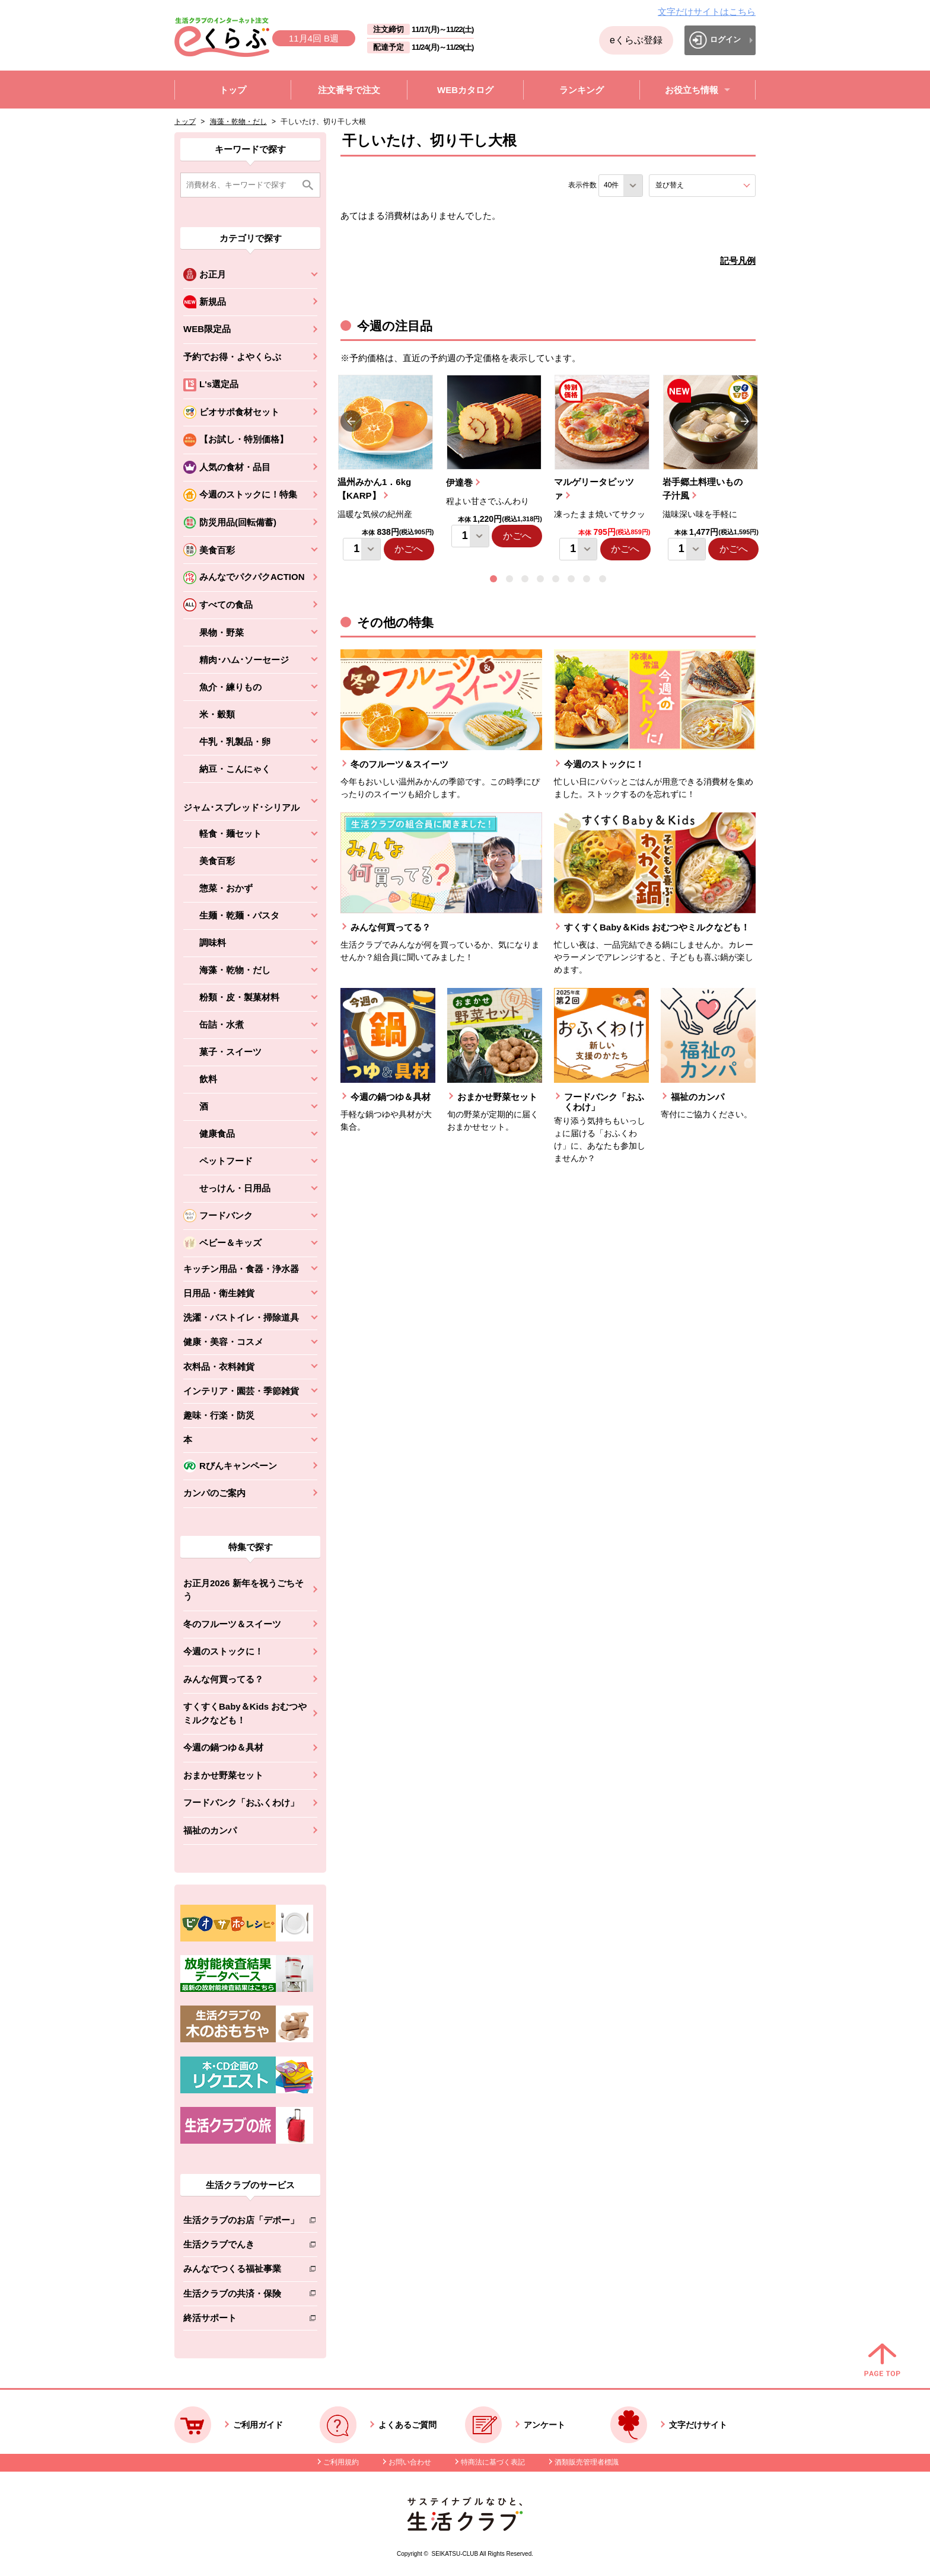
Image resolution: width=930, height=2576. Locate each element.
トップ (185, 121)
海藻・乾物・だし (238, 121)
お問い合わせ (409, 2462)
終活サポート (241, 2320)
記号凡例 (738, 261)
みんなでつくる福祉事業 (241, 2270)
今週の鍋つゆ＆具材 (223, 1747)
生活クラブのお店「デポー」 (241, 2222)
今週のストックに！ (223, 1651)
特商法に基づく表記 (493, 2462)
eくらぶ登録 (636, 40)
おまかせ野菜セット (223, 1775)
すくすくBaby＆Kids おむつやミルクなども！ (245, 1713)
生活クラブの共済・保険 (241, 2295)
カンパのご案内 (214, 1493)
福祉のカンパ (210, 1830)
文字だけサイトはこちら (707, 12)
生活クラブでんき (241, 2246)
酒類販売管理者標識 (587, 2462)
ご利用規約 (341, 2462)
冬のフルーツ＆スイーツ (232, 1624)
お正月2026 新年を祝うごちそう (243, 1590)
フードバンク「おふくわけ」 (241, 1802)
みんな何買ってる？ (223, 1679)
